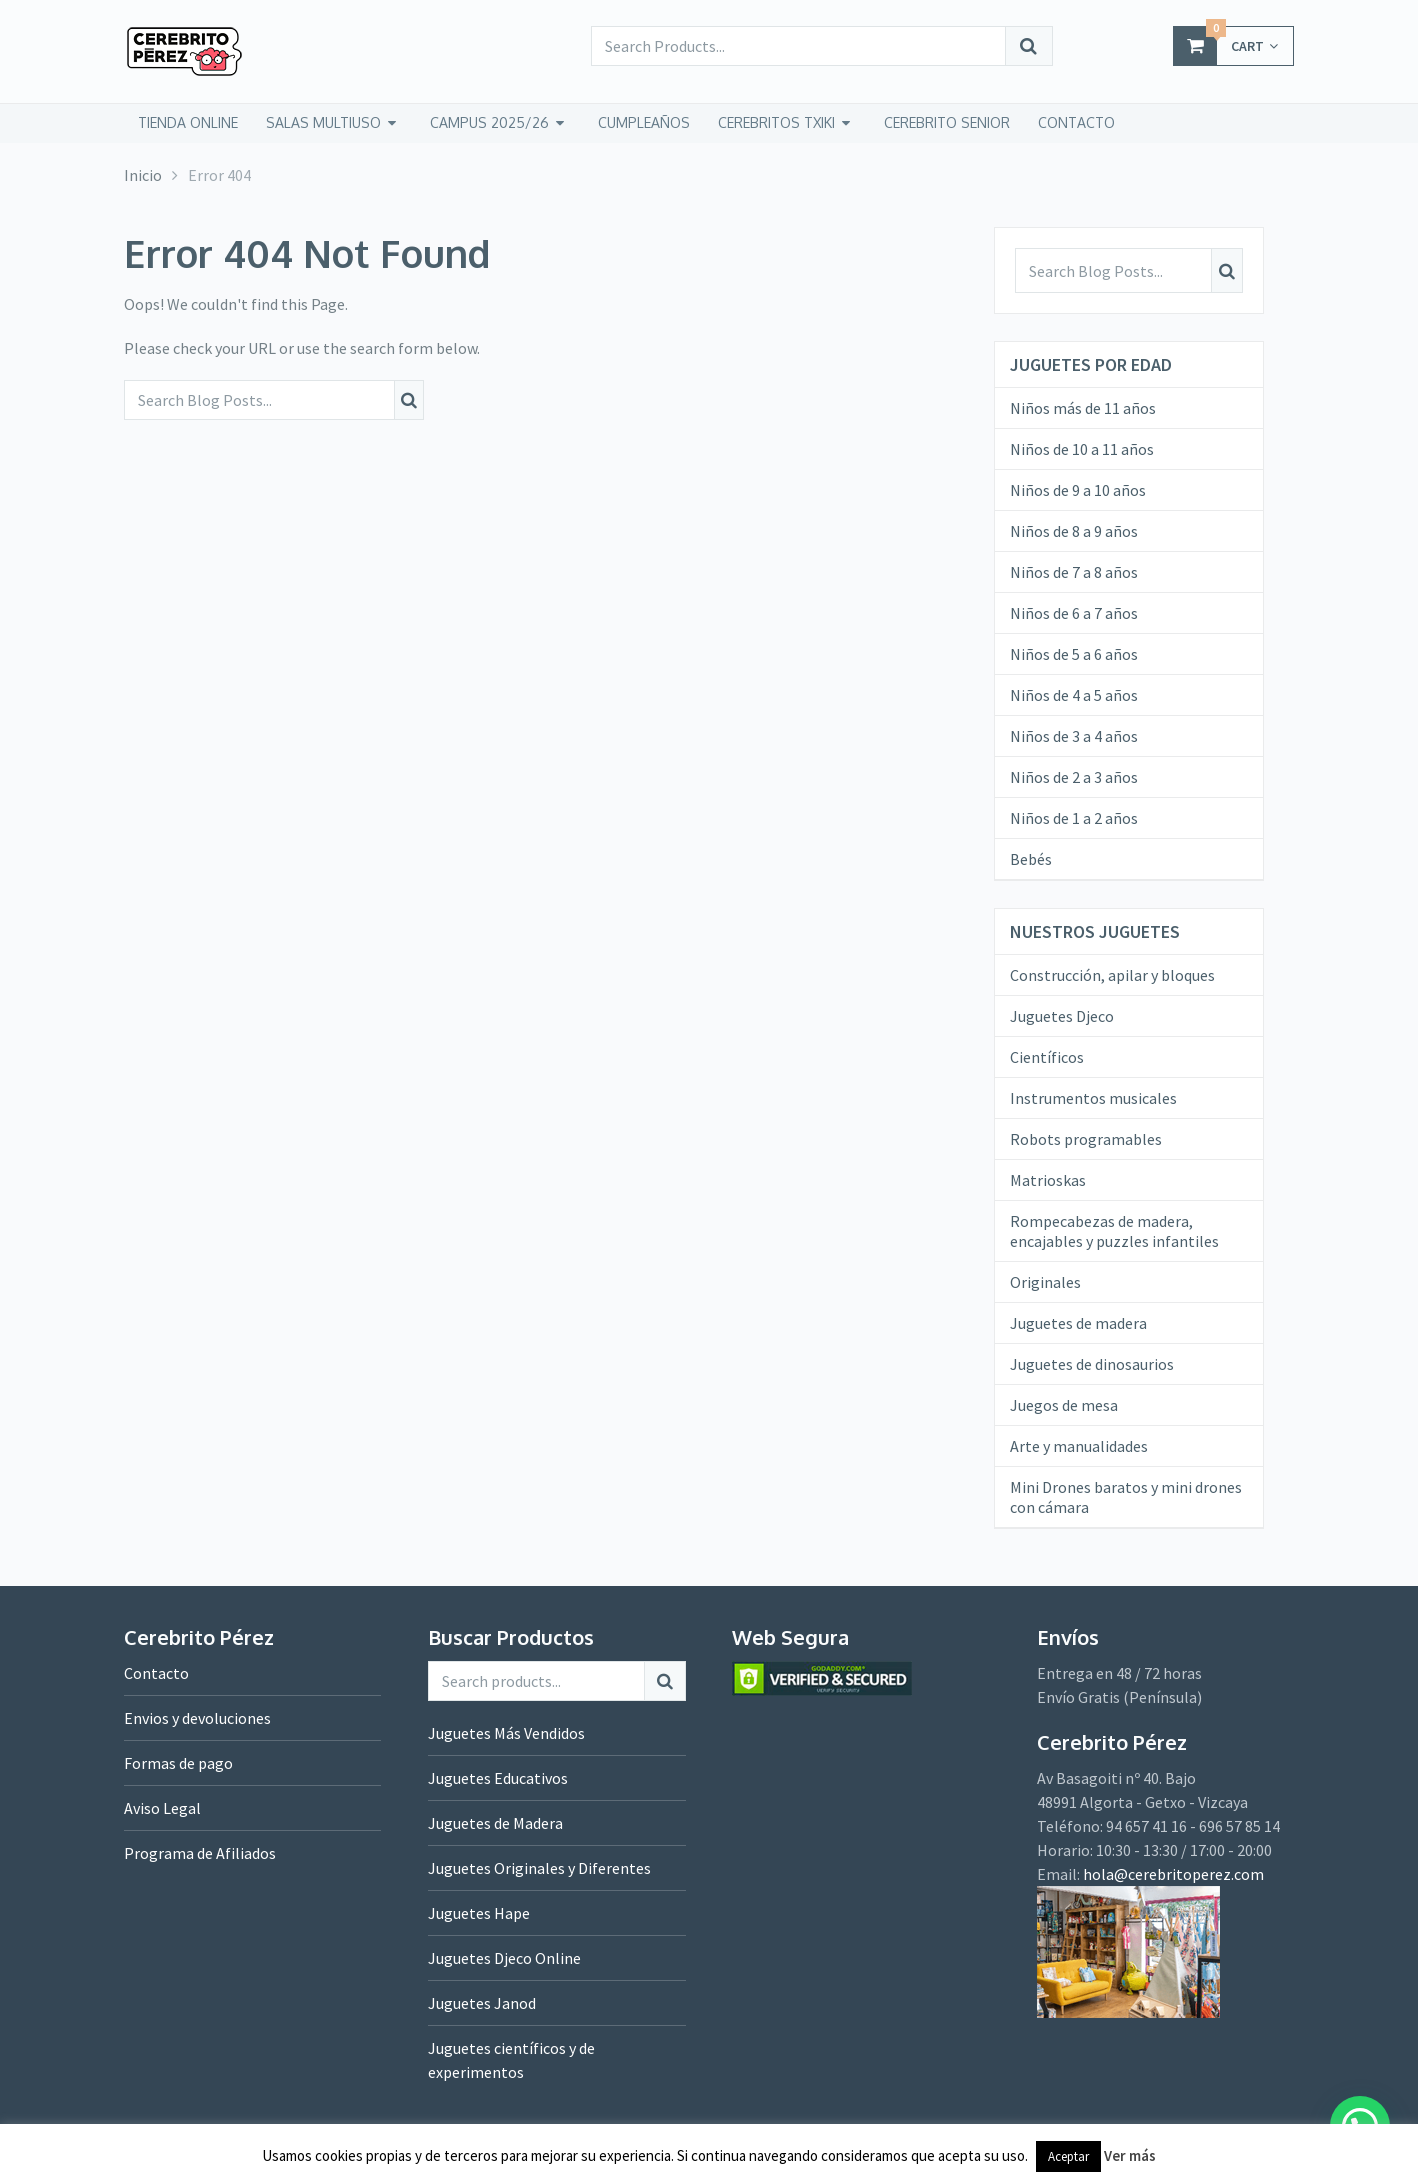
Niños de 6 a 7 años (1074, 613)
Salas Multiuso (323, 122)
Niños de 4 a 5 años (1074, 695)
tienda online (188, 122)
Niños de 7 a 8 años (1074, 572)
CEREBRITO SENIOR (947, 122)
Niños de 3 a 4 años (1074, 736)
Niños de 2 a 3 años (1074, 777)
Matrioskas (1048, 1180)
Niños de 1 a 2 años (1074, 818)
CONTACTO (1076, 122)
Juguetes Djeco (1062, 1016)
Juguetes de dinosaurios (1092, 1364)
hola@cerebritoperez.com (1173, 1874)
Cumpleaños (644, 122)
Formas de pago (178, 1763)
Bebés (1031, 859)
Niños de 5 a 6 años (1074, 654)
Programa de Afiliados (200, 1853)
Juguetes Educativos (498, 1778)
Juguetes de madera (1078, 1323)
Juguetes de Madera (495, 1823)
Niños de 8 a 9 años (1074, 531)
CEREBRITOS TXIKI (776, 122)
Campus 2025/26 (489, 122)
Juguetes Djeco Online (504, 1958)
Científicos (1047, 1057)
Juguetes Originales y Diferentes (539, 1868)
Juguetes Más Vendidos (506, 1733)
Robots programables (1086, 1139)
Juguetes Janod (482, 2003)
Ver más (1130, 2155)
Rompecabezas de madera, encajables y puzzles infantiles (1114, 1231)
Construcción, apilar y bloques (1112, 975)
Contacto (156, 1673)
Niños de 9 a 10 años (1078, 490)
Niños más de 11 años (1083, 408)
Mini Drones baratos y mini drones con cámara (1126, 1497)
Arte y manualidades (1079, 1446)
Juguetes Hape (479, 1913)
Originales (1045, 1282)
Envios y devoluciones (197, 1718)
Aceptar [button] (1068, 2156)
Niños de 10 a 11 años (1082, 449)
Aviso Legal (162, 1808)
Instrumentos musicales (1093, 1098)
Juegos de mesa (1064, 1405)
